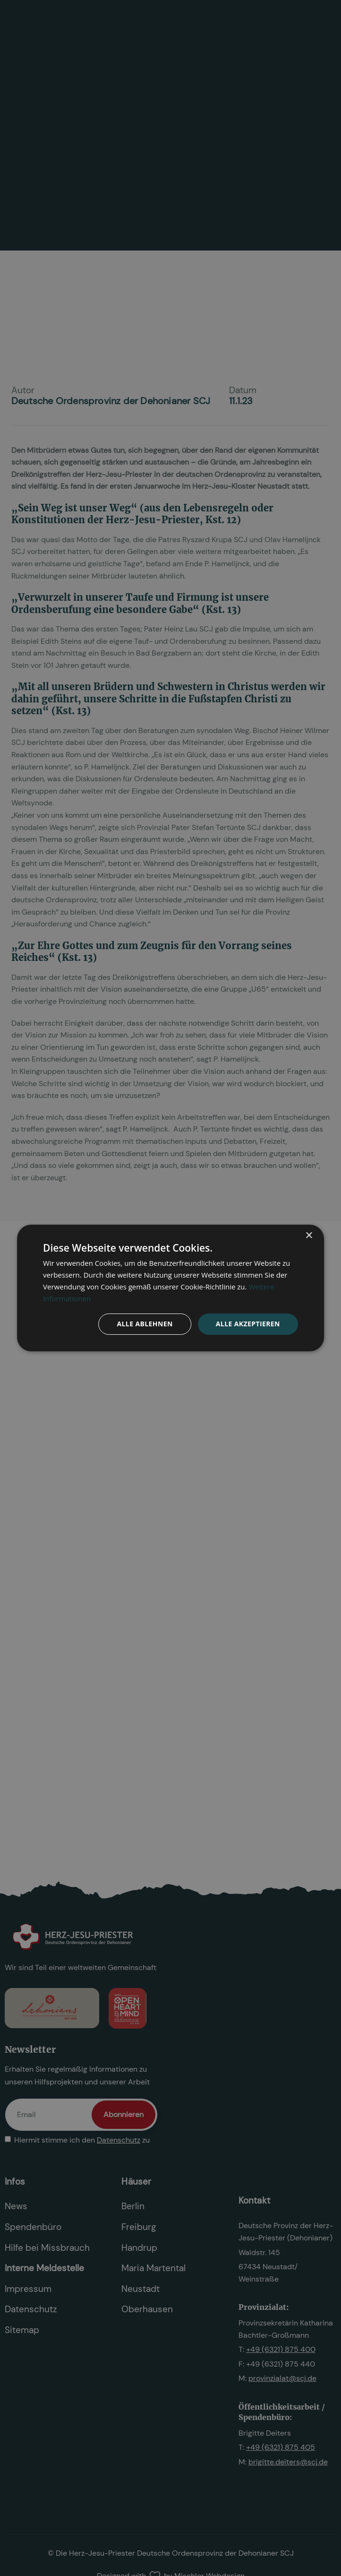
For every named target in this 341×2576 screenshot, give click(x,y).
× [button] (308, 1235)
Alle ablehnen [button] (144, 1323)
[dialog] (170, 1288)
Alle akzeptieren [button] (248, 1323)
